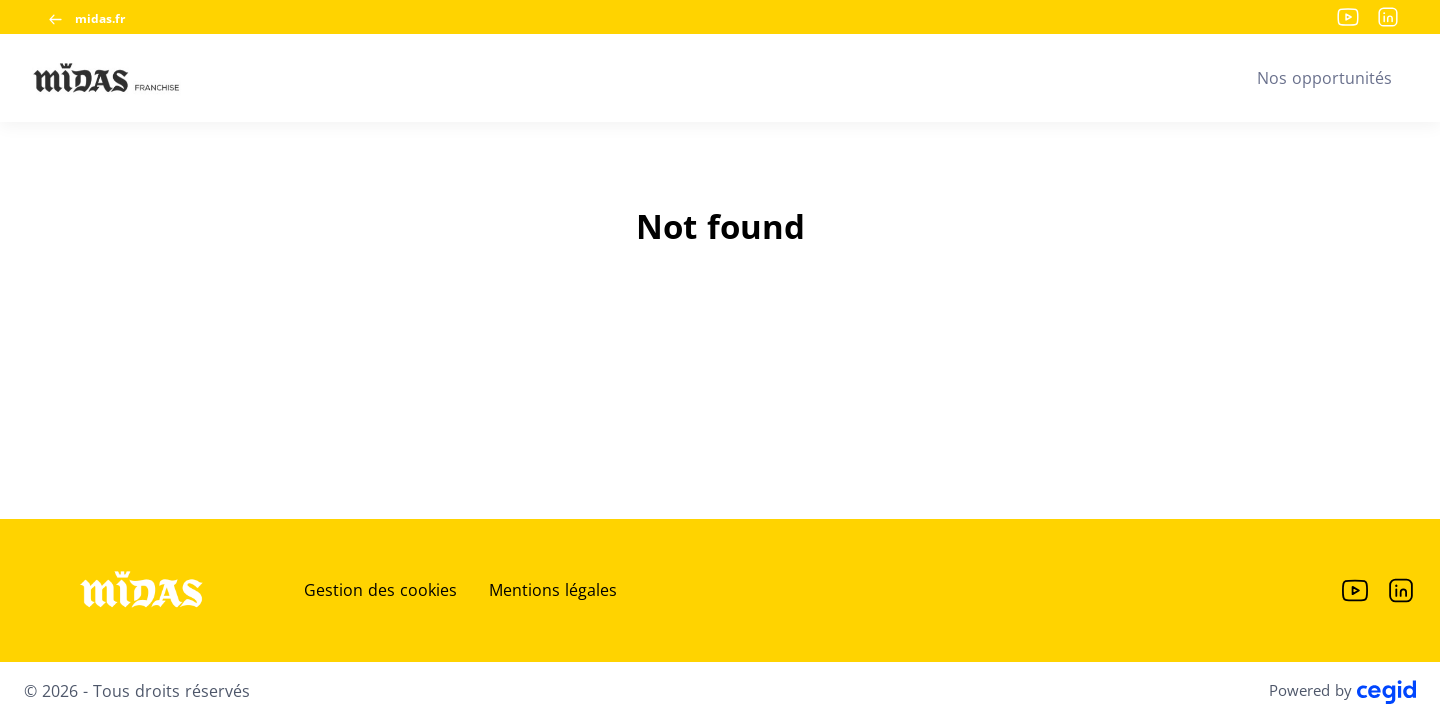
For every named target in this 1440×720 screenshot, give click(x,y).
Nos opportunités (1324, 78)
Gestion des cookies (380, 590)
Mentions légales (553, 590)
